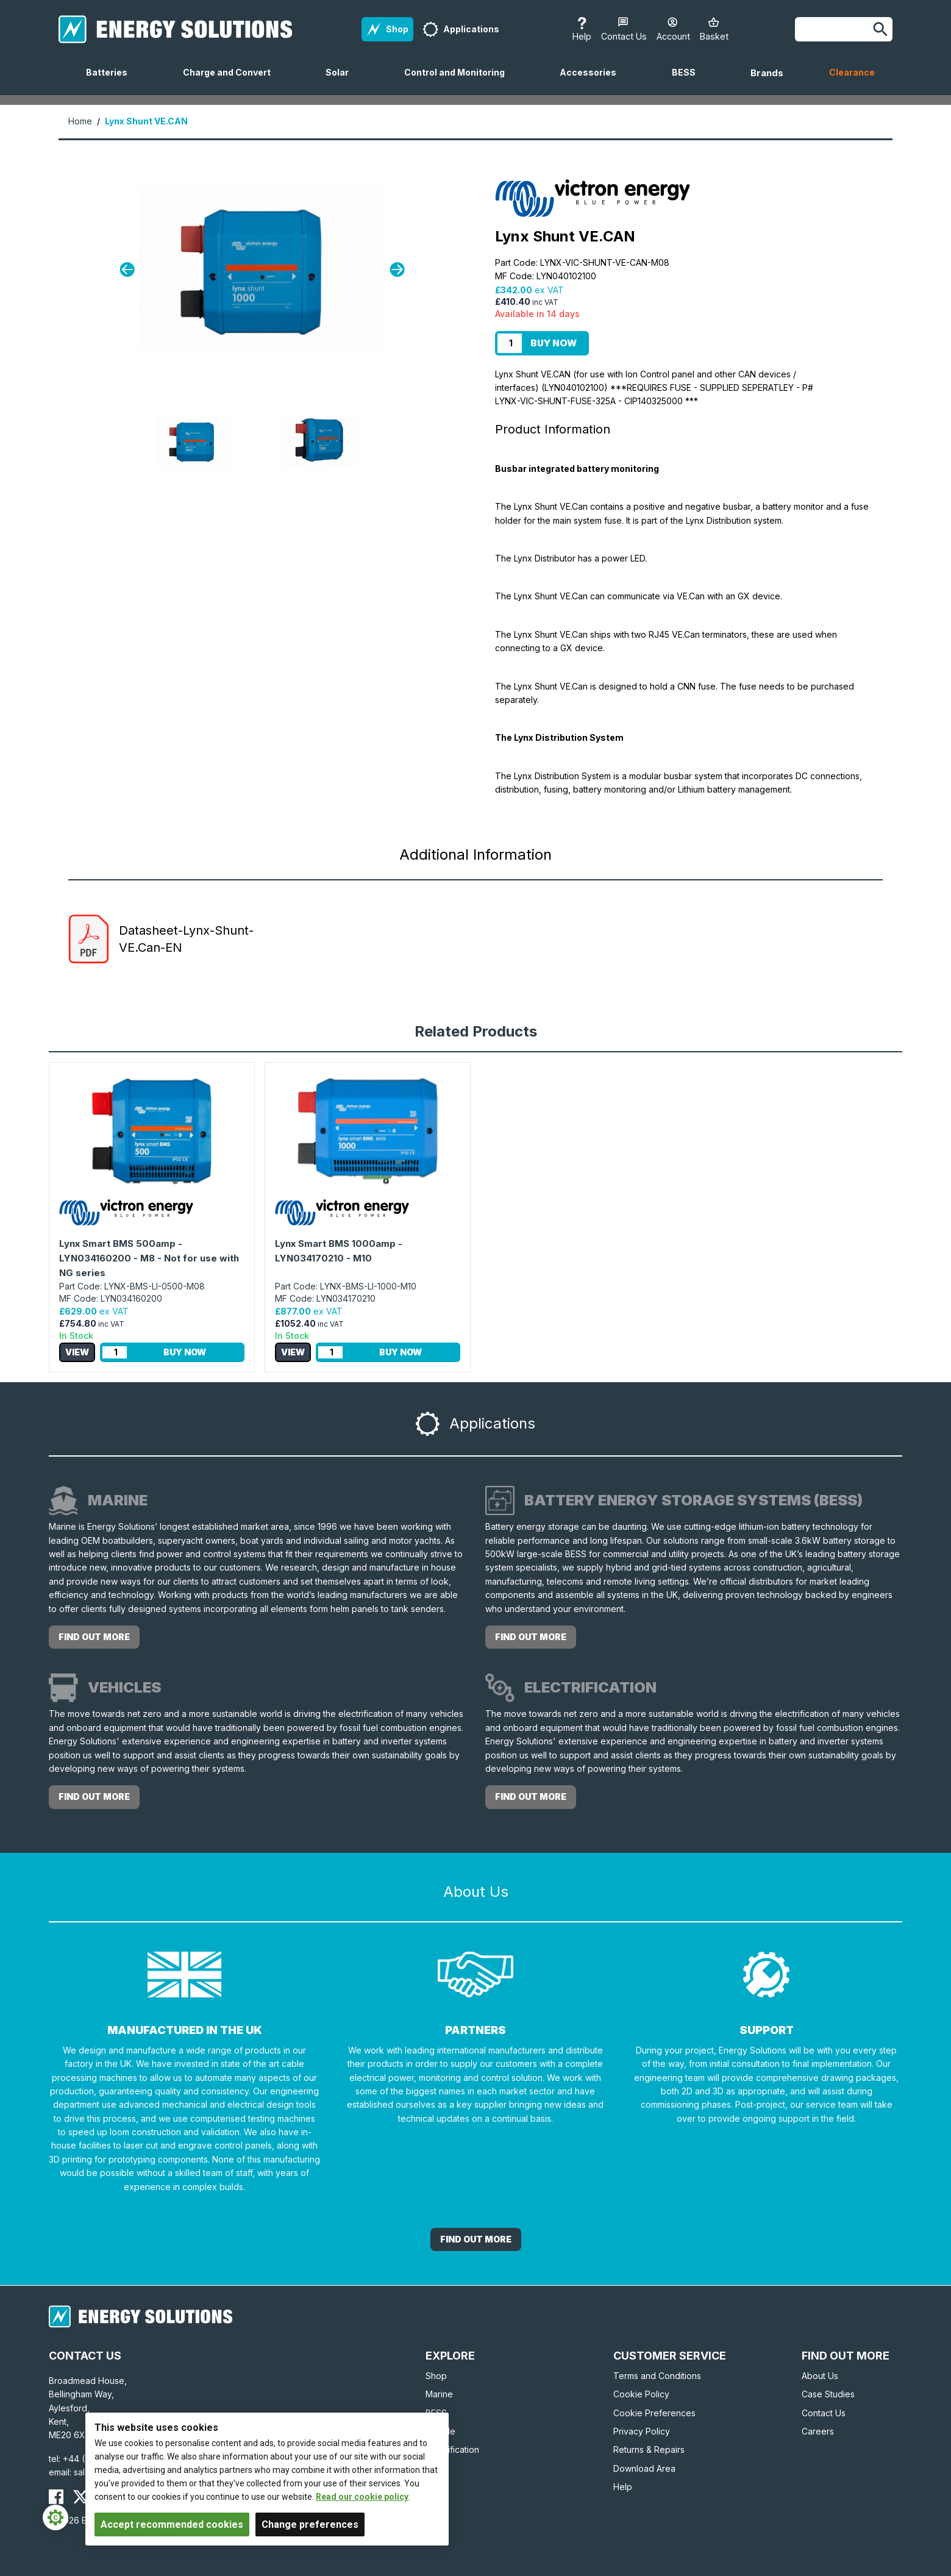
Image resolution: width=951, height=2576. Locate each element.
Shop (436, 2376)
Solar (342, 81)
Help (622, 2486)
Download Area (644, 2468)
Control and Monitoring (459, 81)
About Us (820, 2376)
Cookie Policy (641, 2394)
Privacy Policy (641, 2431)
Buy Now (553, 343)
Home (80, 121)
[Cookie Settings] (55, 2517)
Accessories (593, 81)
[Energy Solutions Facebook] (56, 2496)
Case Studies (828, 2394)
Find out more (94, 1637)
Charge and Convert (231, 81)
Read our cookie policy (362, 2497)
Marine (439, 2394)
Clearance (852, 72)
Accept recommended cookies (172, 2524)
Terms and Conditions (657, 2376)
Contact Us (824, 2413)
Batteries (111, 81)
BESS (688, 81)
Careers (818, 2431)
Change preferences (310, 2524)
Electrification (452, 2449)
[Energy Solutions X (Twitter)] (80, 2496)
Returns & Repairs (649, 2449)
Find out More (475, 2239)
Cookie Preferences (654, 2413)
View (77, 1352)
